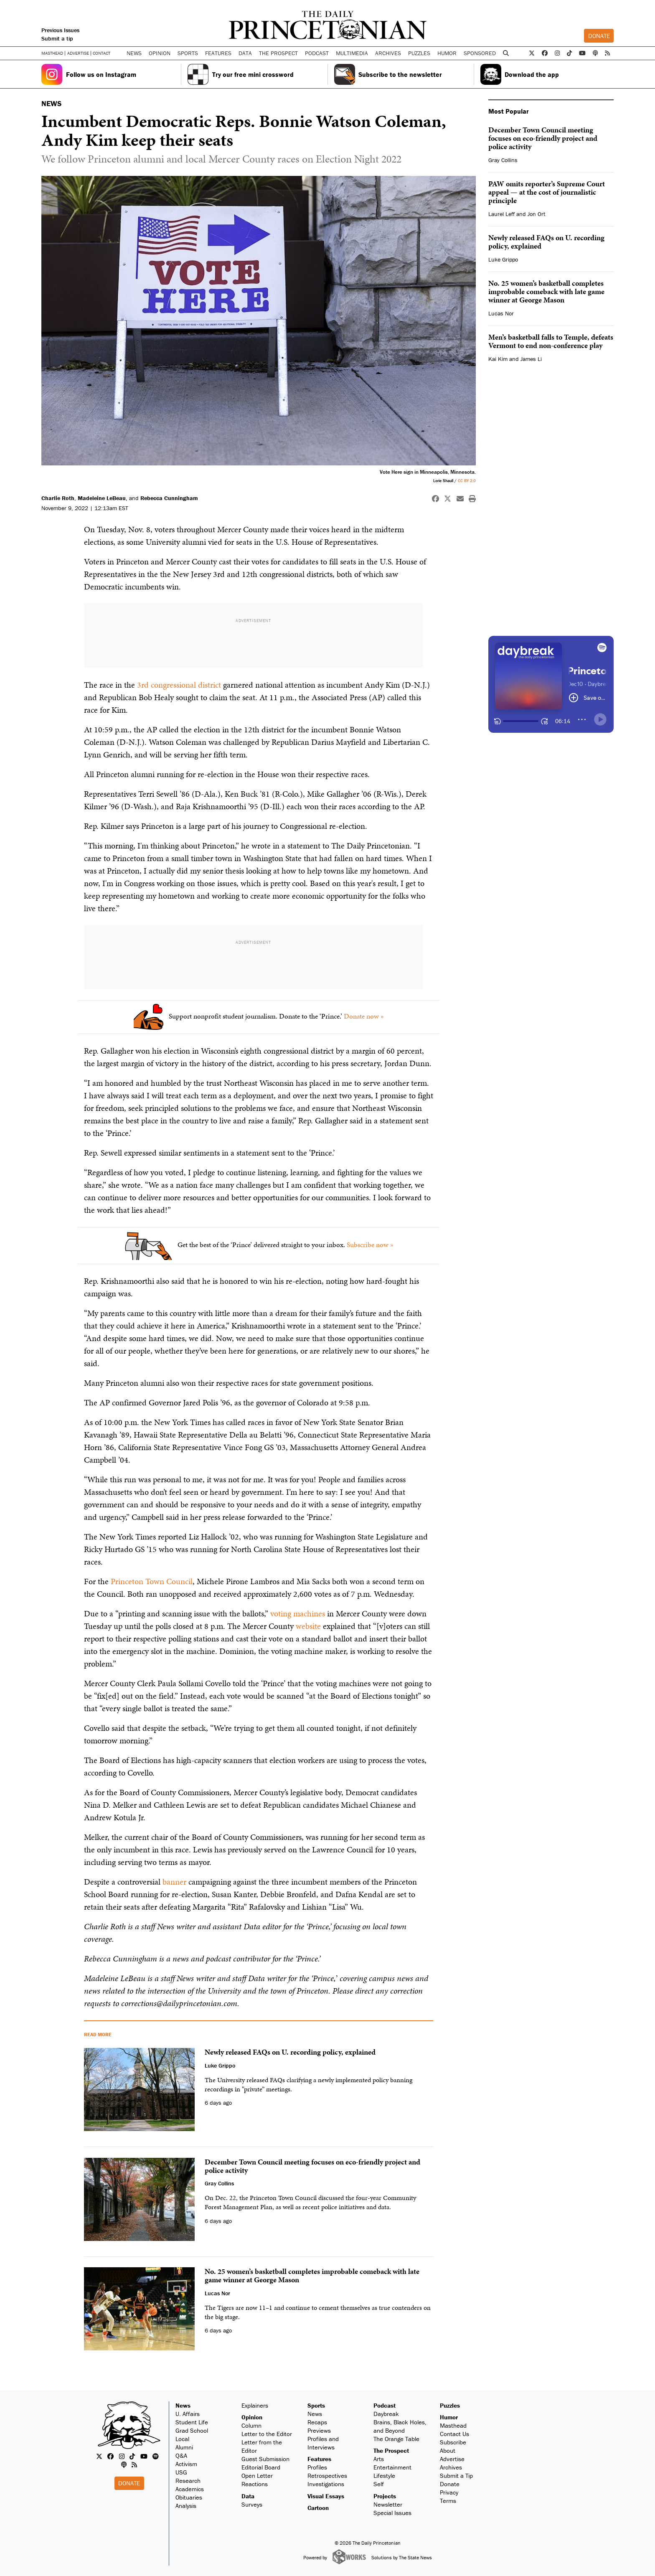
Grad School (191, 2430)
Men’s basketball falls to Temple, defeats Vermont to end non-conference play (550, 341)
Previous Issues (60, 30)
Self (378, 2484)
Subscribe (453, 2442)
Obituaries (188, 2497)
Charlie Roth (57, 498)
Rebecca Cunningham (169, 498)
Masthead (52, 53)
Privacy (449, 2492)
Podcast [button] (317, 53)
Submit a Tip (456, 2475)
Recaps (317, 2422)
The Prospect (391, 2450)
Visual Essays (325, 2496)
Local (182, 2439)
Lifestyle (384, 2475)
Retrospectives (327, 2475)
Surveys (251, 2504)
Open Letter (257, 2475)
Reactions (254, 2484)
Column (251, 2425)
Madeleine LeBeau (102, 498)
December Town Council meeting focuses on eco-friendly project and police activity (542, 138)
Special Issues (392, 2513)
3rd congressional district (179, 685)
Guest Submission (265, 2459)
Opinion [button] (159, 53)
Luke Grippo (503, 259)
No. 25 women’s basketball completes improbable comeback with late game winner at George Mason (546, 291)
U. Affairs (187, 2414)
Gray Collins (503, 160)
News (182, 2405)
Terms (448, 2501)
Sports (316, 2405)
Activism (186, 2464)
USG (181, 2472)
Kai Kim (498, 359)
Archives (388, 53)
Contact (101, 53)
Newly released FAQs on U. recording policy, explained (546, 241)
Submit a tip (57, 38)
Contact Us (454, 2434)
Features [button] (218, 53)
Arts (378, 2459)
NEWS (51, 103)
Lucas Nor (501, 313)
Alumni (184, 2447)
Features (319, 2459)
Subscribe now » (370, 1245)
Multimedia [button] (352, 53)
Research (188, 2481)
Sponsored (480, 53)
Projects (384, 2496)
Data (247, 2496)
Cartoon (318, 2508)
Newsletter (387, 2504)
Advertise (78, 53)
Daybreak (386, 2414)
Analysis (185, 2506)
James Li (531, 359)
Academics (189, 2489)
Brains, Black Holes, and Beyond (400, 2426)
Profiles (317, 2467)
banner (174, 1882)
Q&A (181, 2455)
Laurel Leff (501, 214)
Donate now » (364, 1016)
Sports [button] (188, 53)
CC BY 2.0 (467, 480)
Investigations (325, 2484)
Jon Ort (536, 214)
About (447, 2450)
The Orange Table (396, 2439)
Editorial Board (260, 2467)
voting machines (297, 1613)
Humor (447, 53)
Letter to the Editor (266, 2434)
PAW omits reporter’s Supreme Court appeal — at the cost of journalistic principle (546, 192)
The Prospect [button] (278, 53)
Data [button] (245, 53)
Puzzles (419, 53)
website (308, 1626)
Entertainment (392, 2467)
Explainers (254, 2405)
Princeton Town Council (152, 1581)
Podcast (384, 2405)
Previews (319, 2430)
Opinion (251, 2417)
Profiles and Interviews (323, 2443)
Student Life (191, 2422)
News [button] (134, 53)
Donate (599, 36)
